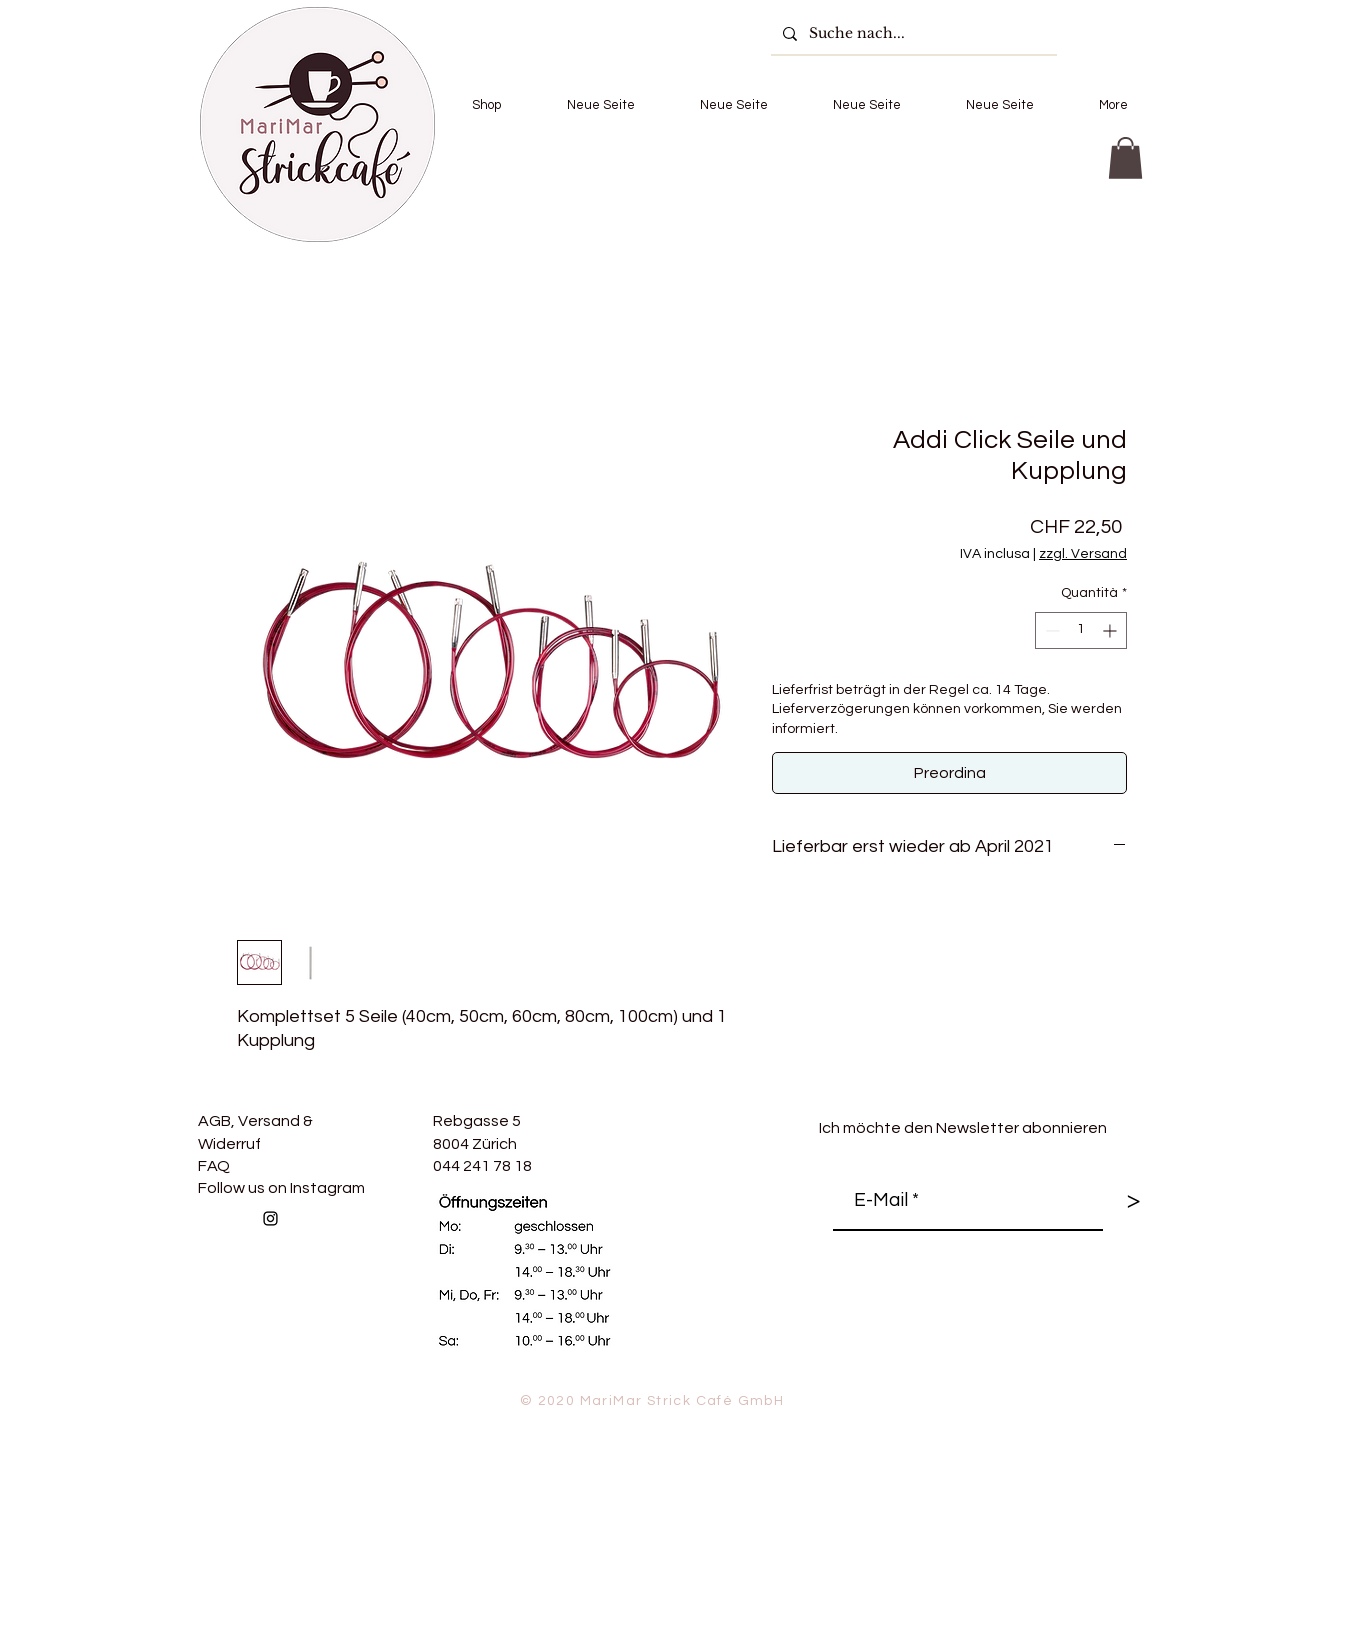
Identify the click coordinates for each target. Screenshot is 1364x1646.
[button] (486, 105)
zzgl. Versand (1083, 554)
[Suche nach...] (912, 33)
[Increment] (1111, 630)
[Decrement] (1050, 630)
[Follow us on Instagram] (270, 1218)
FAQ (214, 1166)
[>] (1133, 1201)
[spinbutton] (1081, 630)
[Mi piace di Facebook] (422, 1262)
